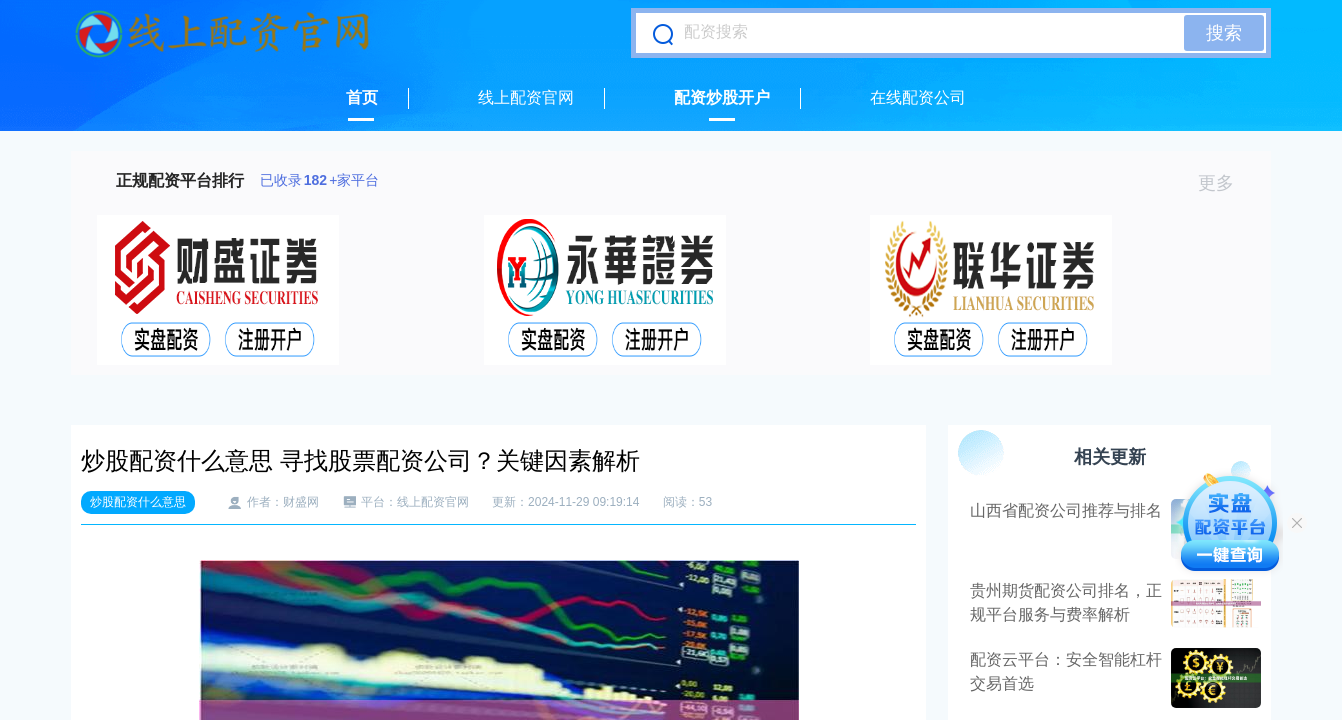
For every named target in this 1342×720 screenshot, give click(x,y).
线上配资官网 (526, 97)
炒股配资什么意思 (138, 502)
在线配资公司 (918, 97)
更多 (1224, 183)
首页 (362, 97)
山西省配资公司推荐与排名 (1066, 510)
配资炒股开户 (722, 97)
